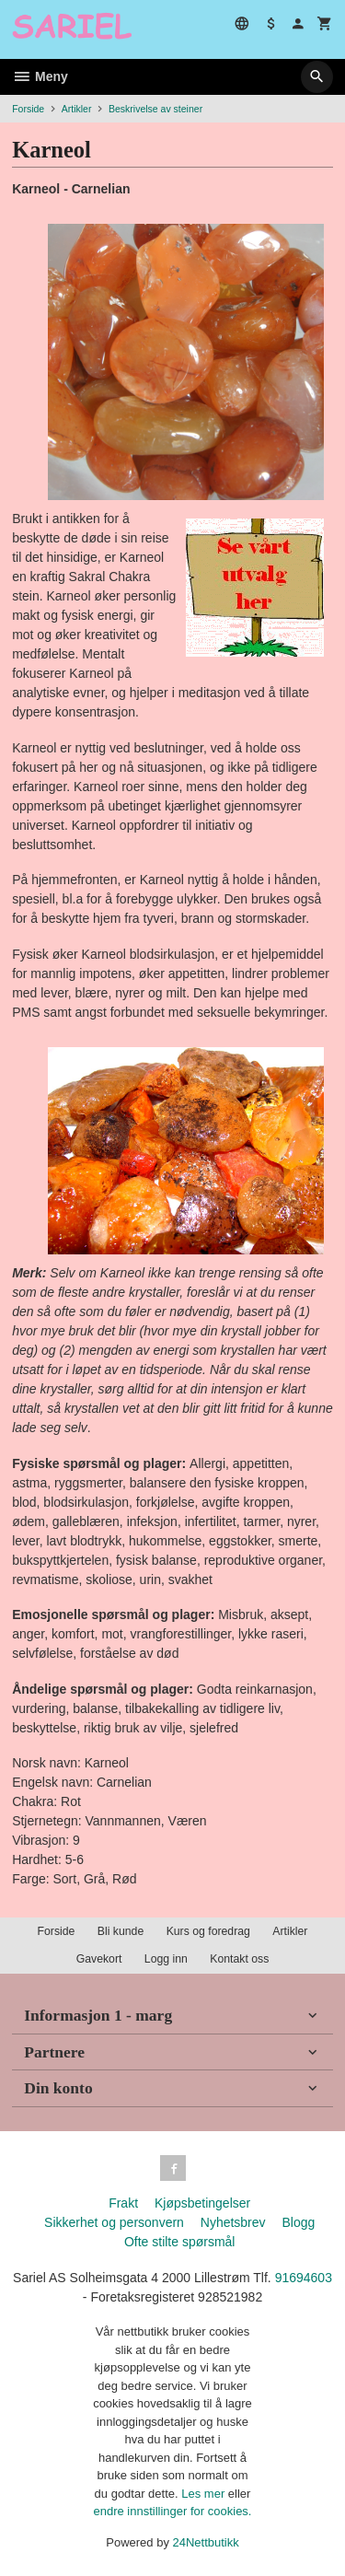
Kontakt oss (239, 1958)
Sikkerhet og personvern (114, 2222)
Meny (40, 76)
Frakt (123, 2203)
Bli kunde (121, 1931)
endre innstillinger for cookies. (173, 2511)
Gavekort (99, 1958)
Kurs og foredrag (208, 1931)
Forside (28, 108)
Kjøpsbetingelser (202, 2203)
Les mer (204, 2493)
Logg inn (166, 1958)
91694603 (303, 2277)
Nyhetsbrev (233, 2222)
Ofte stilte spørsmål (180, 2241)
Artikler (289, 1931)
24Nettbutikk (206, 2542)
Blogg (298, 2222)
